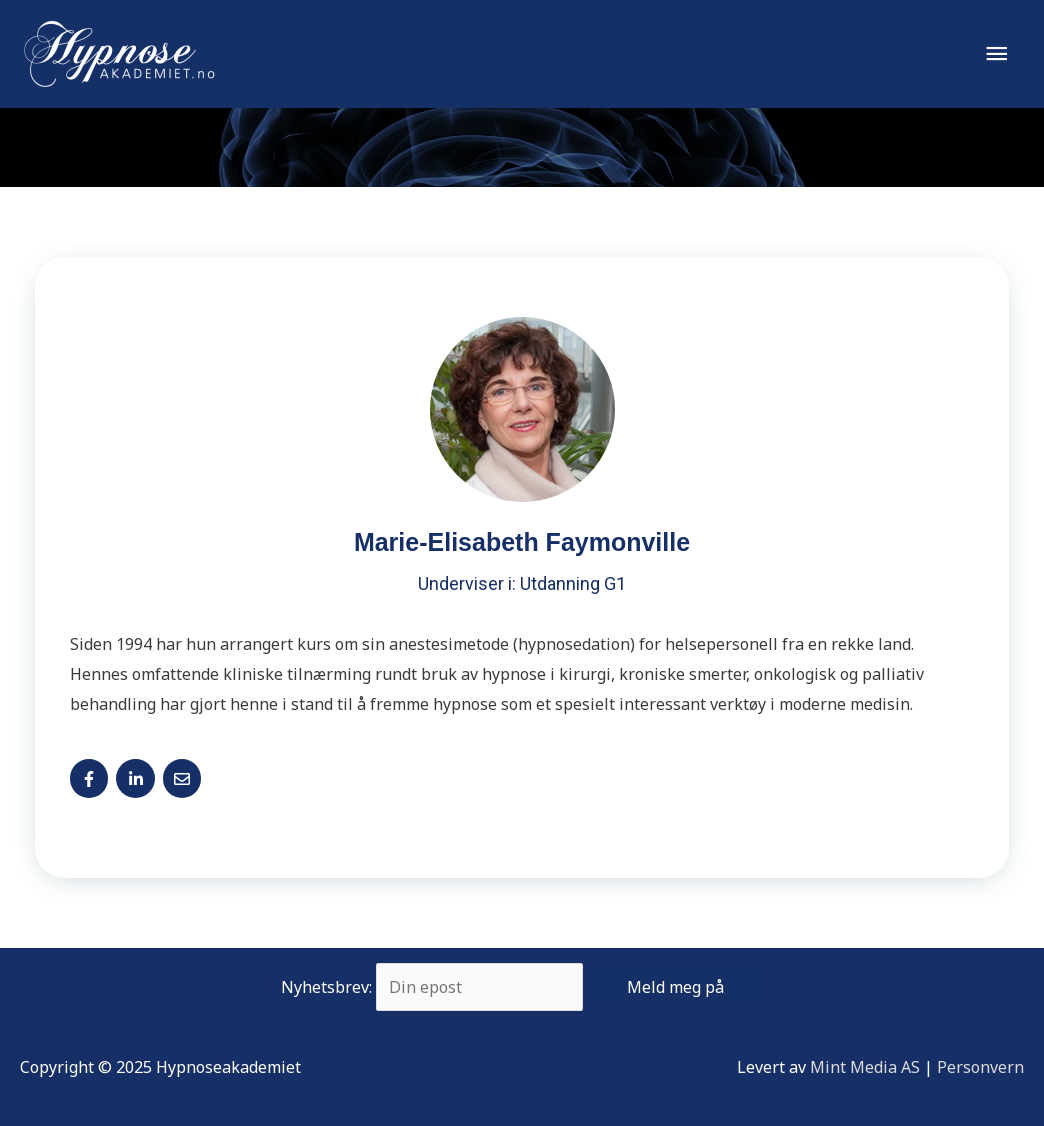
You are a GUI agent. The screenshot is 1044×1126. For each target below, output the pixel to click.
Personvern (980, 1067)
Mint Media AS (865, 1067)
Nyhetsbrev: (522, 987)
